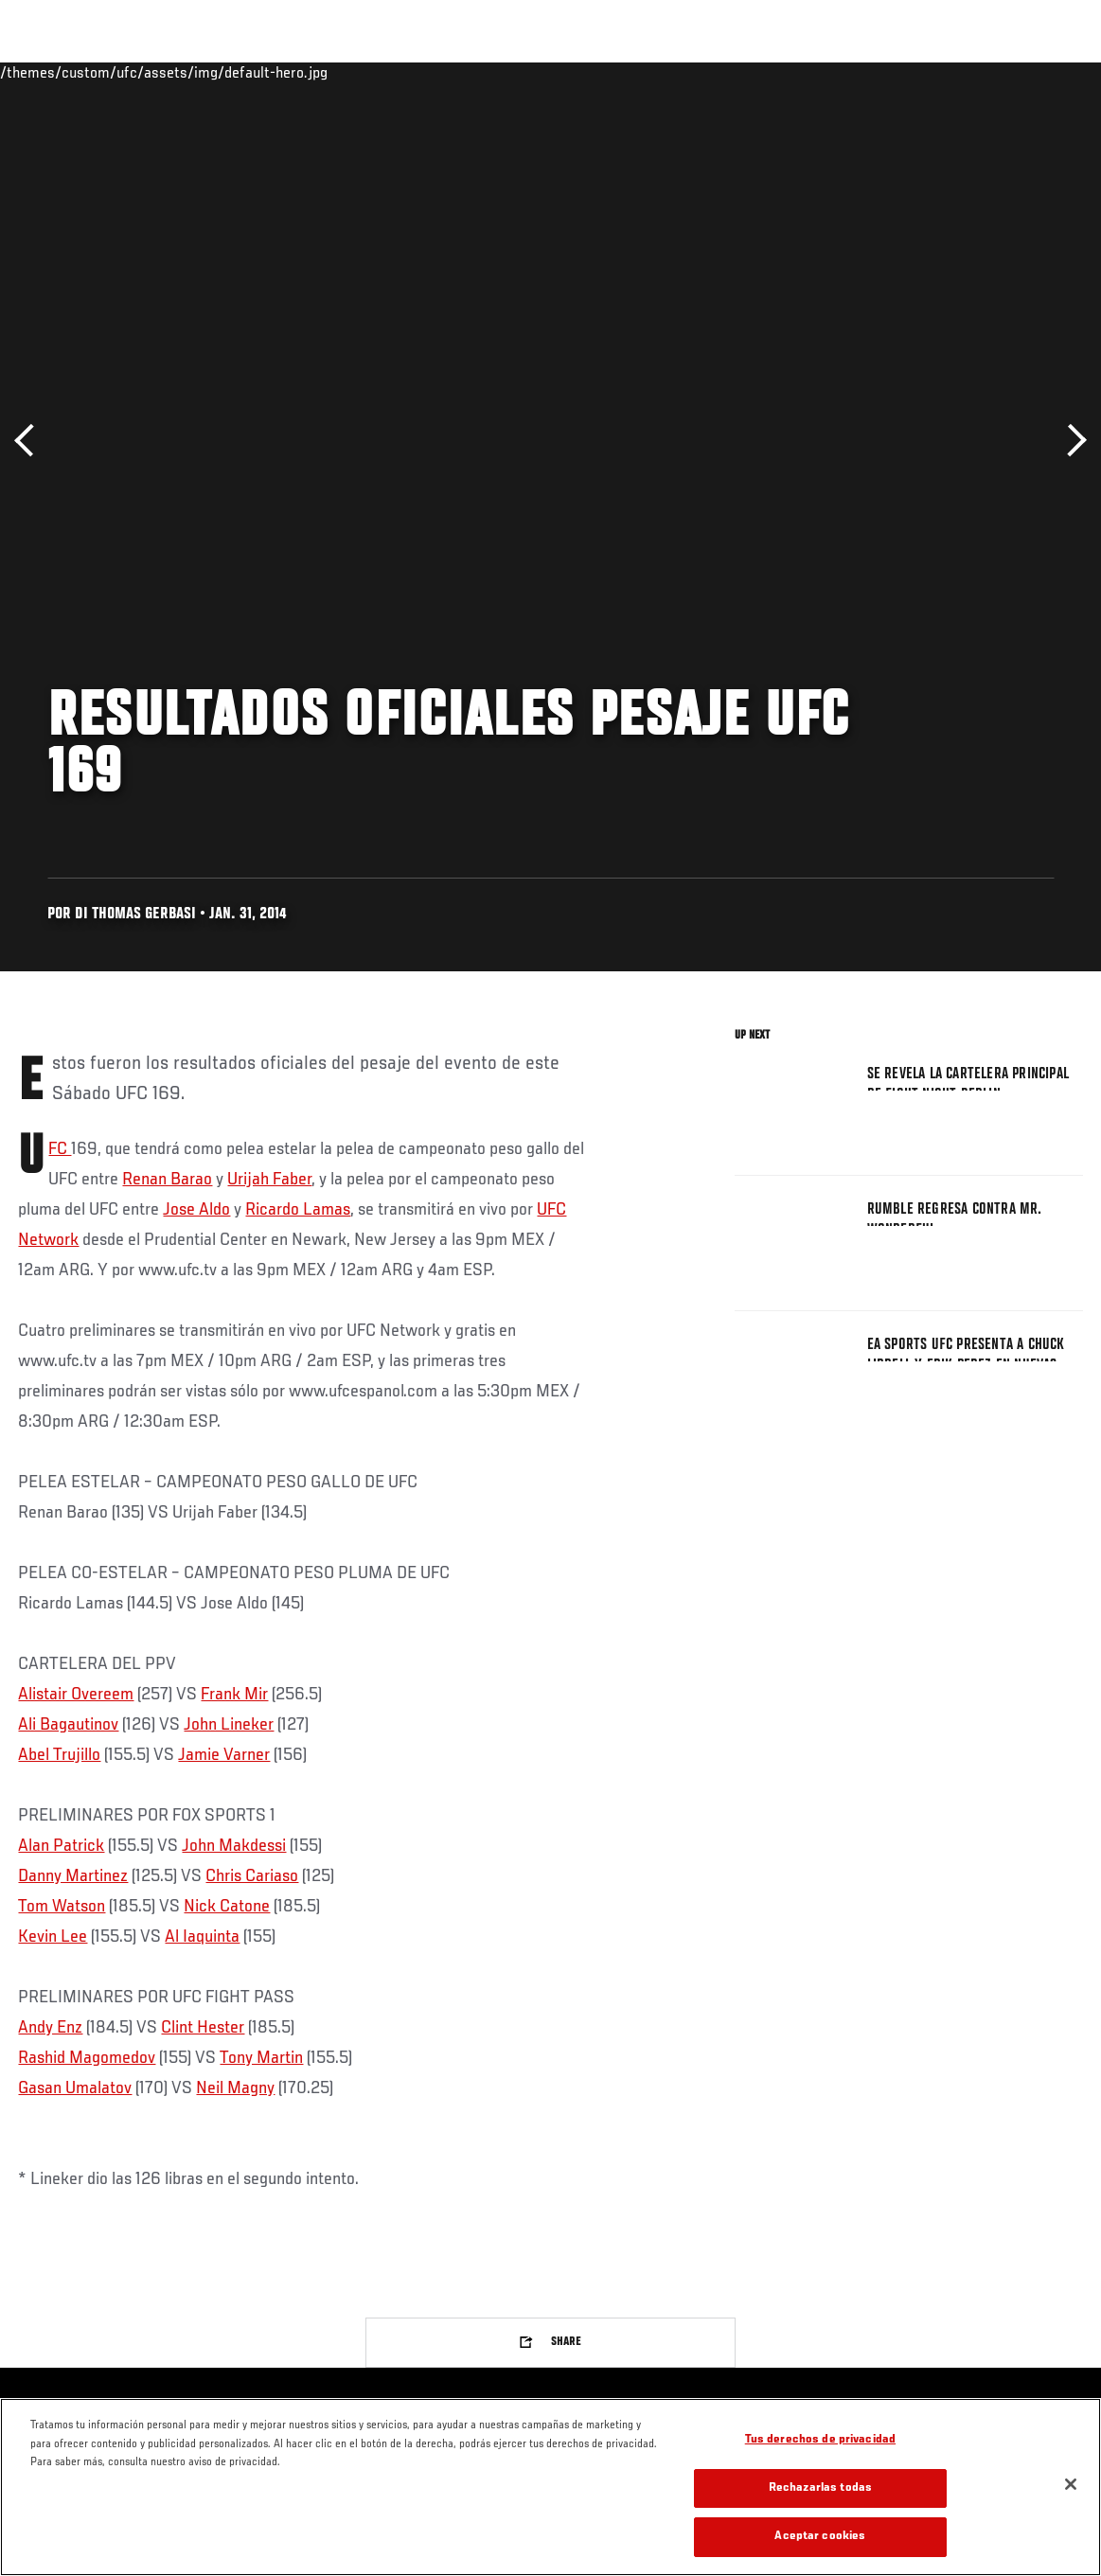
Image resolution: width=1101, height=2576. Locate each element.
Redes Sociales (825, 72)
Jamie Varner (224, 1755)
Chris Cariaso (251, 1876)
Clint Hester (202, 2027)
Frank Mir (234, 1694)
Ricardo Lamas (297, 1209)
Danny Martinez (73, 1876)
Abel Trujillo (59, 1755)
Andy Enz (50, 2027)
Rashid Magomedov (86, 2058)
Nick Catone (227, 1906)
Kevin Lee (52, 1937)
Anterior (30, 440)
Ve (907, 72)
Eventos (55, 72)
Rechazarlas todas (820, 2488)
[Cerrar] (1071, 2484)
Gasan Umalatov (75, 2088)
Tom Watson (61, 1906)
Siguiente (1070, 440)
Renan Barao (167, 1179)
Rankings (137, 72)
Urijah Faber (269, 1179)
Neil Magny (235, 2088)
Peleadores (227, 72)
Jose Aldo (196, 1209)
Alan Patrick (61, 1846)
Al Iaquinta (202, 1937)
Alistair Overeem (75, 1694)
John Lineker (229, 1724)
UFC (59, 1149)
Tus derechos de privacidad (820, 2440)
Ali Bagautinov (68, 1724)
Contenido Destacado (350, 72)
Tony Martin (261, 2058)
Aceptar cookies (819, 2537)
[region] (550, 2487)
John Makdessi (234, 1846)
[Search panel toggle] (1039, 72)
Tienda (992, 72)
